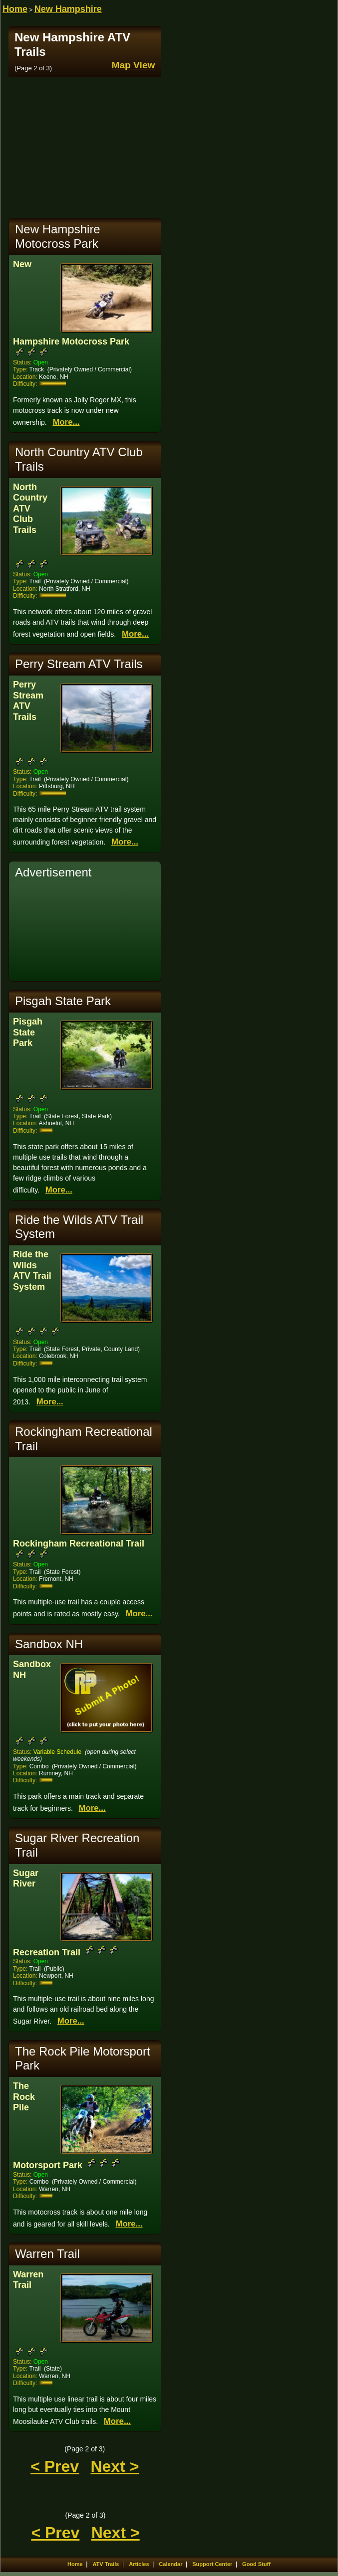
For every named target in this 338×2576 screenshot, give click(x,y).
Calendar (170, 2564)
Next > (114, 2466)
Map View (133, 65)
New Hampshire (68, 9)
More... (65, 422)
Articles (139, 2564)
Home (14, 9)
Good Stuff (256, 2564)
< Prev (54, 2466)
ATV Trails (105, 2564)
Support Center (212, 2564)
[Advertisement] (84, 147)
